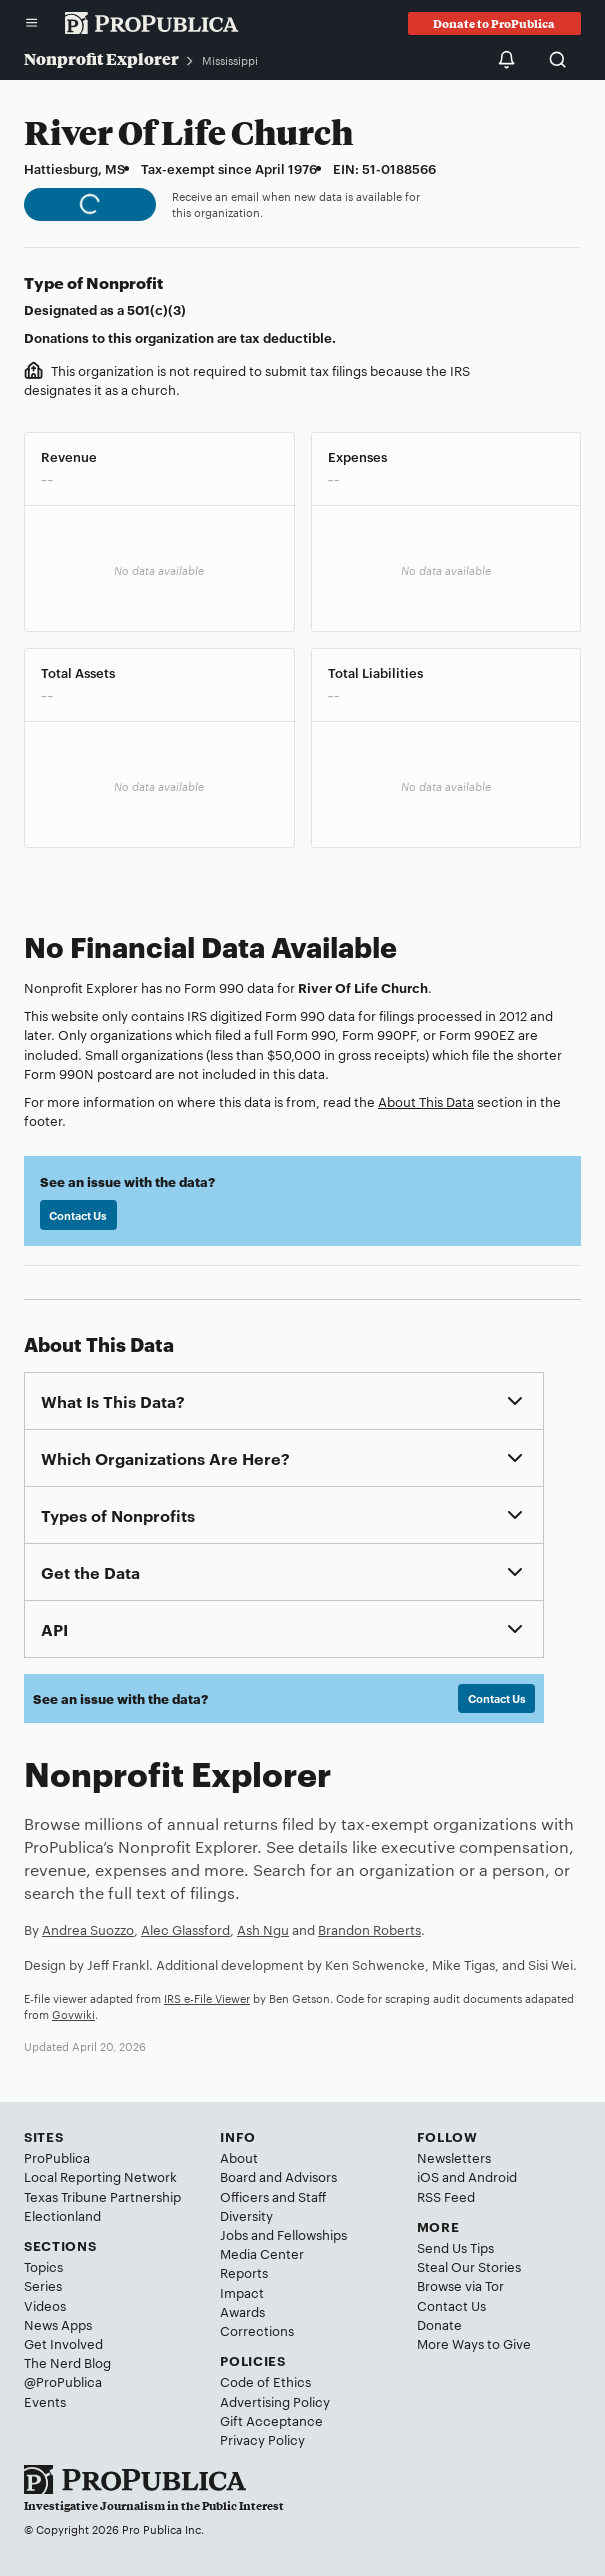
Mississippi (230, 60)
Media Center (262, 2253)
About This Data (426, 1101)
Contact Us (78, 1215)
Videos (45, 2305)
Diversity (246, 2215)
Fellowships (312, 2234)
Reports (244, 2272)
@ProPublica (63, 2381)
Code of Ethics (265, 2381)
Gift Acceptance (271, 2420)
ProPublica (57, 2157)
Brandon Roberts (369, 1929)
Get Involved (63, 2343)
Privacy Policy (262, 2439)
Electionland (62, 2215)
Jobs (234, 2234)
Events (45, 2401)
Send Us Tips (455, 2247)
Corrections (257, 2330)
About (239, 2157)
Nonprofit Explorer (101, 58)
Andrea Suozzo (88, 1929)
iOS (428, 2176)
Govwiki (73, 2014)
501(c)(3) (156, 309)
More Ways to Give (474, 2343)
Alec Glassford (185, 1929)
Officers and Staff (273, 2196)
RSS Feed (446, 2196)
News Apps (58, 2324)
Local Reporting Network (100, 2176)
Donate (439, 2324)
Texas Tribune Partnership (102, 2196)
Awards (242, 2311)
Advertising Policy (275, 2401)
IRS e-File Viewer (207, 1998)
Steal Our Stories (469, 2266)
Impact (242, 2292)
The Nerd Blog (67, 2362)
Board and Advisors (278, 2176)
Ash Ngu (263, 1929)
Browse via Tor (460, 2285)
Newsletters (454, 2157)
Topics (43, 2266)
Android (492, 2176)
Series (43, 2285)
